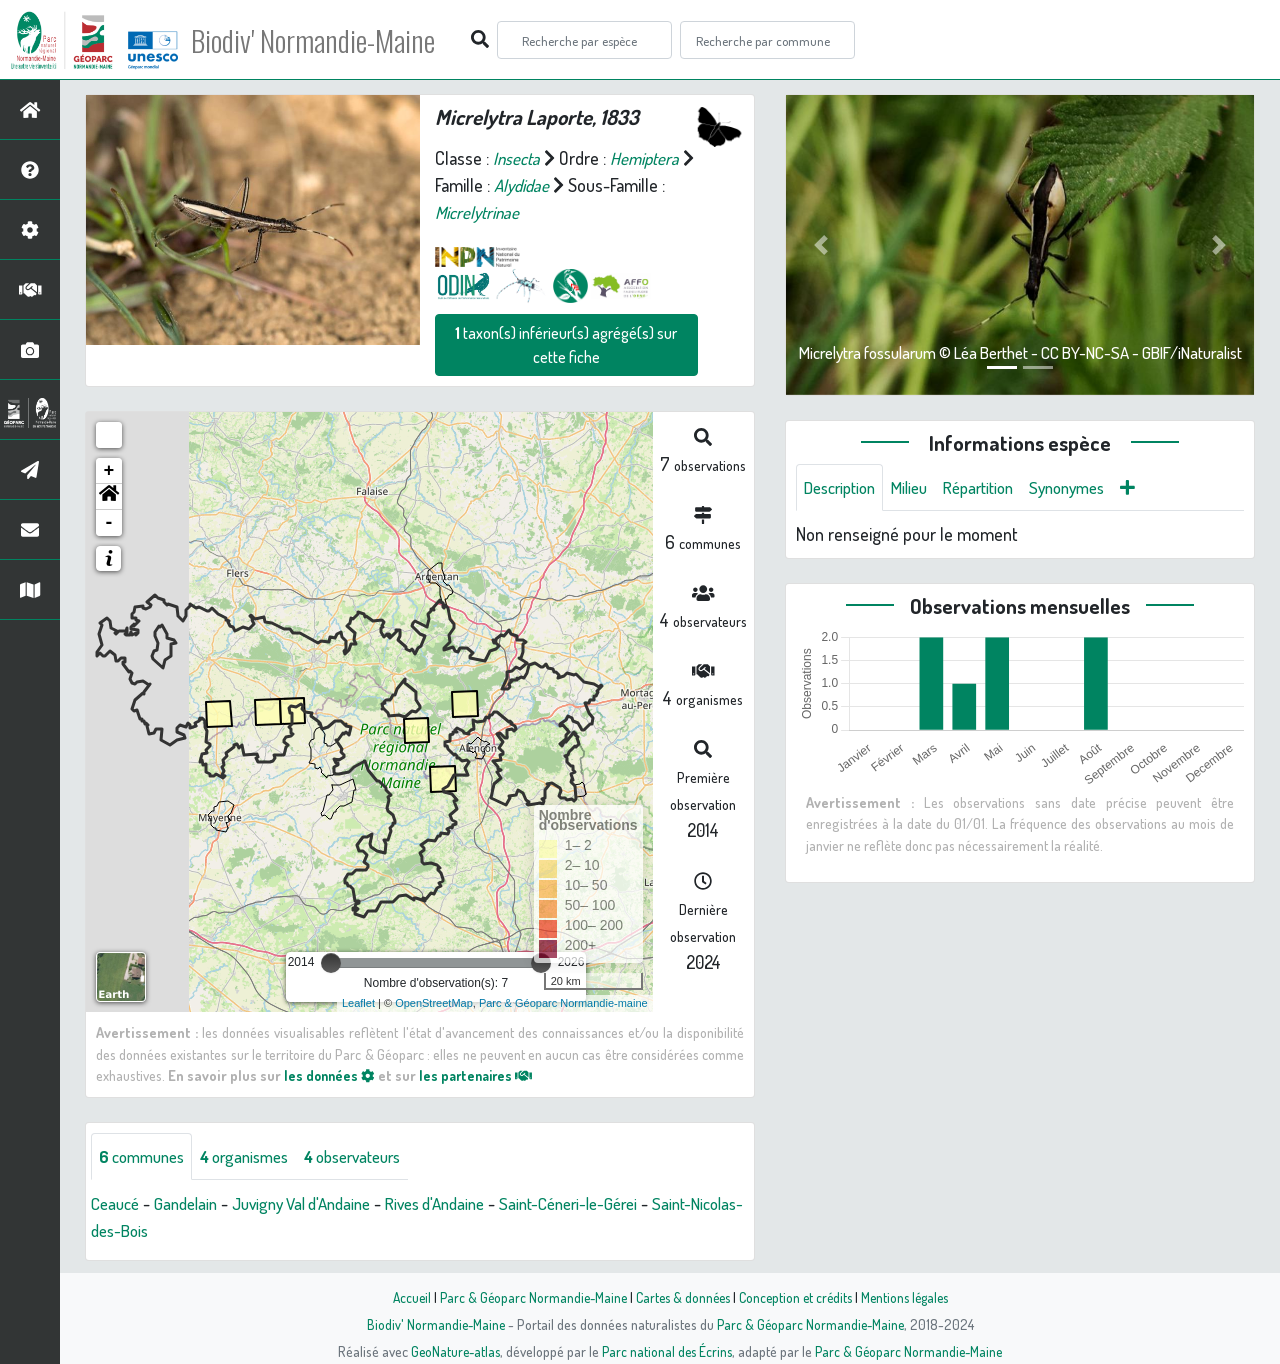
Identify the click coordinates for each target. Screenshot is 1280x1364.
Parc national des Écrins (667, 1351)
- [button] (109, 523)
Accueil (401, 1297)
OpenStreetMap (434, 1003)
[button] (109, 497)
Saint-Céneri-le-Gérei (610, 1205)
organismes (257, 1157)
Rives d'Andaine (465, 1205)
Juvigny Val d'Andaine (318, 1205)
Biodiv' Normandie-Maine (328, 40)
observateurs (376, 1157)
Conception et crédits (797, 1297)
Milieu (920, 488)
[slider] (331, 963)
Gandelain (193, 1205)
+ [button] (109, 471)
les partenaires (482, 1075)
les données (331, 1075)
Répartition (995, 488)
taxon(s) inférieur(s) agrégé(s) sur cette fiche (566, 345)
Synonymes (1091, 488)
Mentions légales (912, 1297)
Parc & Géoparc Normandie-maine (563, 1003)
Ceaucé (117, 1205)
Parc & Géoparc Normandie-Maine (526, 1297)
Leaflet (358, 1003)
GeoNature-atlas (451, 1351)
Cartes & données (680, 1297)
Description (844, 488)
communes (146, 1157)
